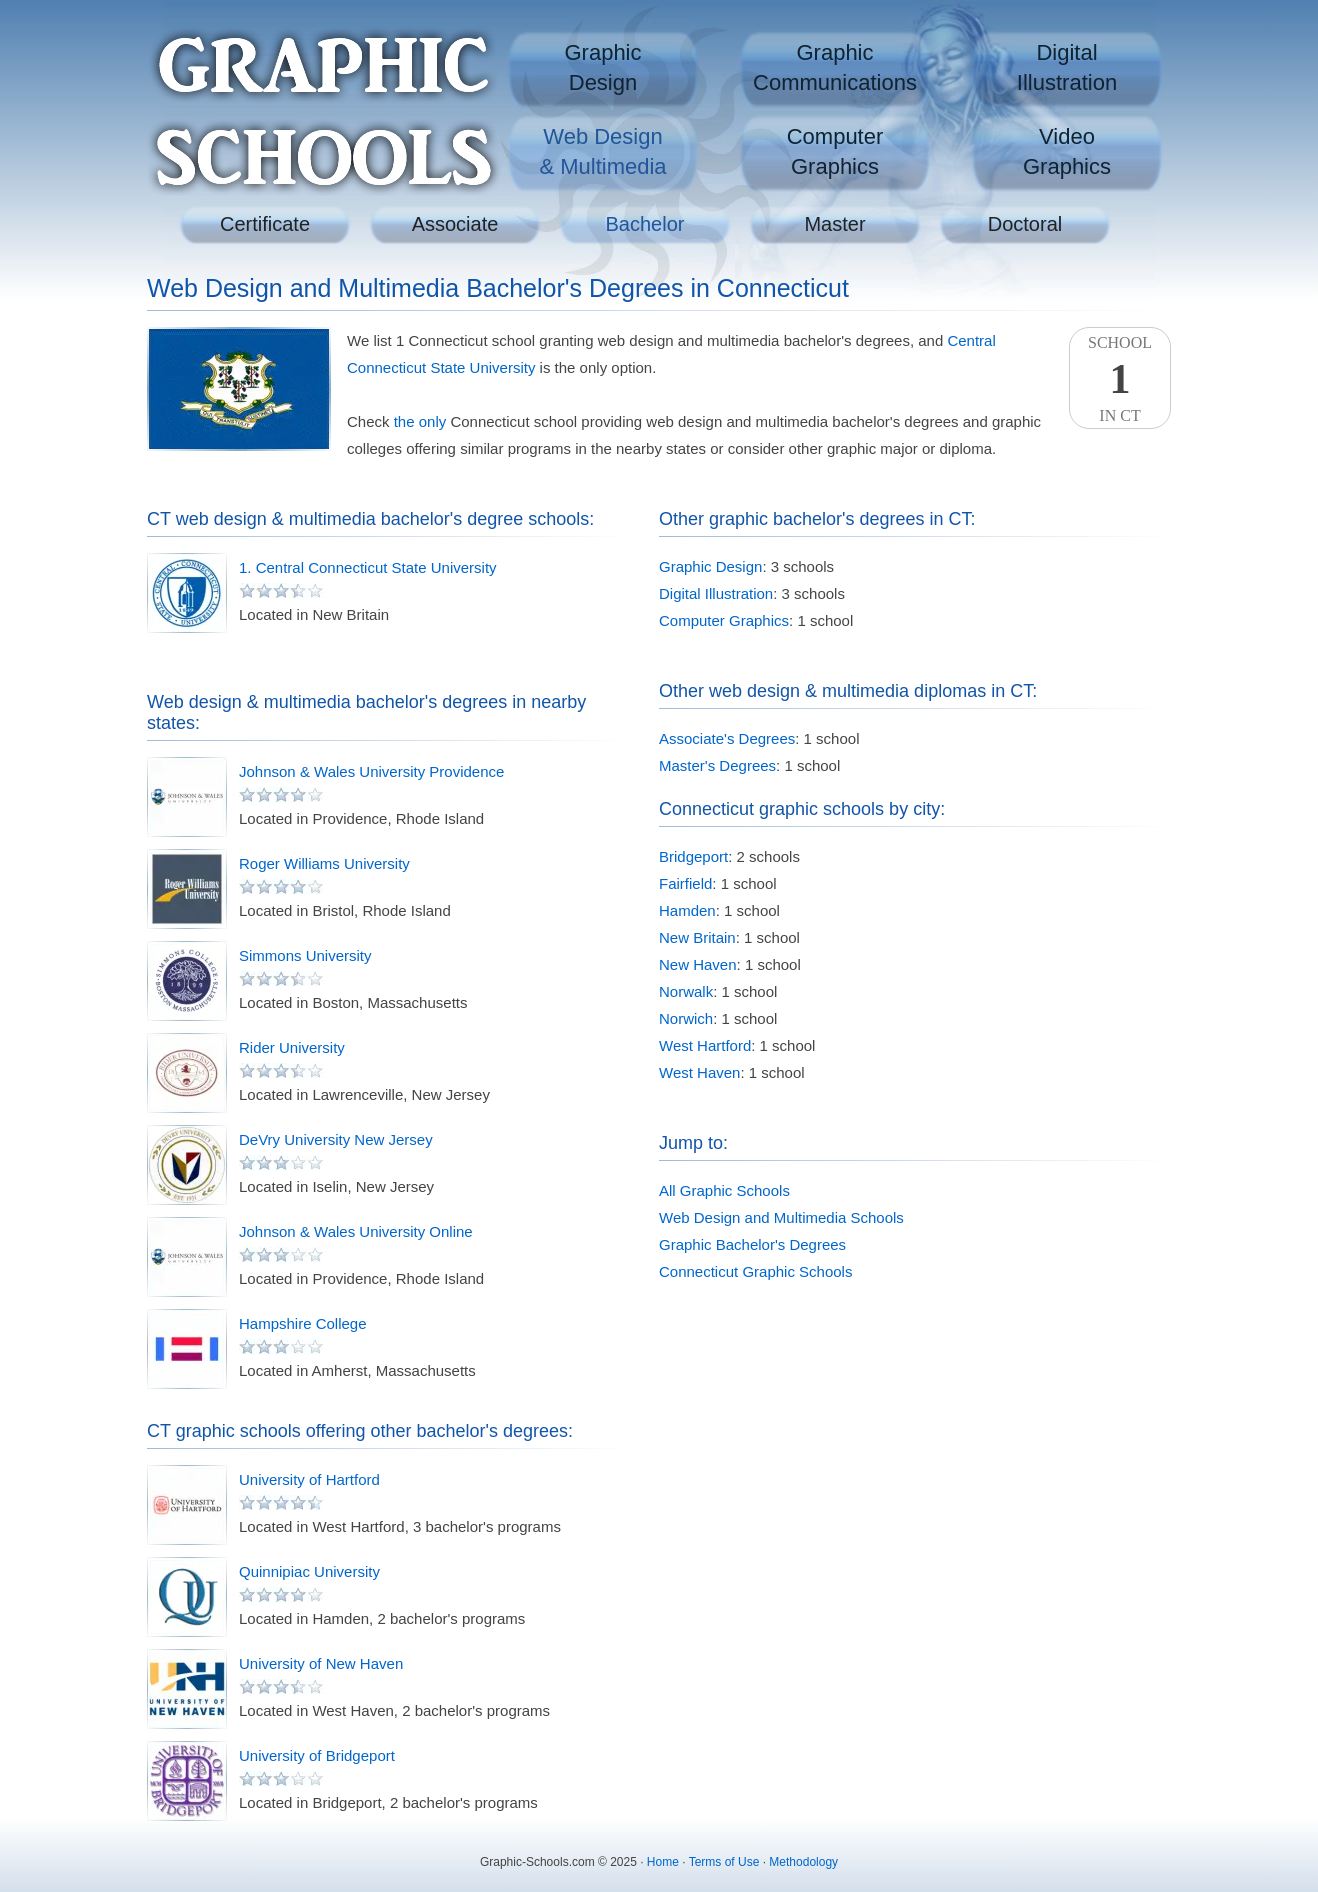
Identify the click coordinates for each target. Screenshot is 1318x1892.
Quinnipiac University (309, 1571)
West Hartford (705, 1045)
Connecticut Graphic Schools (755, 1271)
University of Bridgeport (317, 1755)
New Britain (697, 937)
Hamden (687, 910)
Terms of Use (724, 1862)
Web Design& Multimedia (602, 151)
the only (420, 421)
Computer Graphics (724, 620)
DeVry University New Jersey (336, 1139)
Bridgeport (693, 856)
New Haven (698, 964)
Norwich (686, 1018)
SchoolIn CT (1120, 379)
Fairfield (685, 883)
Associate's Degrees (727, 738)
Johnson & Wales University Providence (371, 771)
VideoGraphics (1067, 151)
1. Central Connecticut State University (368, 567)
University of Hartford (309, 1479)
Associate (455, 224)
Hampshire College (303, 1323)
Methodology (803, 1862)
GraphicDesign (602, 67)
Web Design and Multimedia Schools (781, 1217)
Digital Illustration (716, 593)
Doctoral (1025, 224)
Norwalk (686, 991)
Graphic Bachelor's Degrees (752, 1244)
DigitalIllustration (1067, 67)
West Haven (699, 1072)
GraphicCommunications (835, 67)
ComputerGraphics (835, 151)
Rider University (292, 1047)
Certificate (265, 224)
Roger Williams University (324, 863)
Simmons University (305, 955)
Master (834, 224)
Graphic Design (710, 566)
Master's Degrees (717, 765)
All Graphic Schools (724, 1190)
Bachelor (645, 224)
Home (663, 1862)
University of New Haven (321, 1663)
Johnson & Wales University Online (356, 1231)
